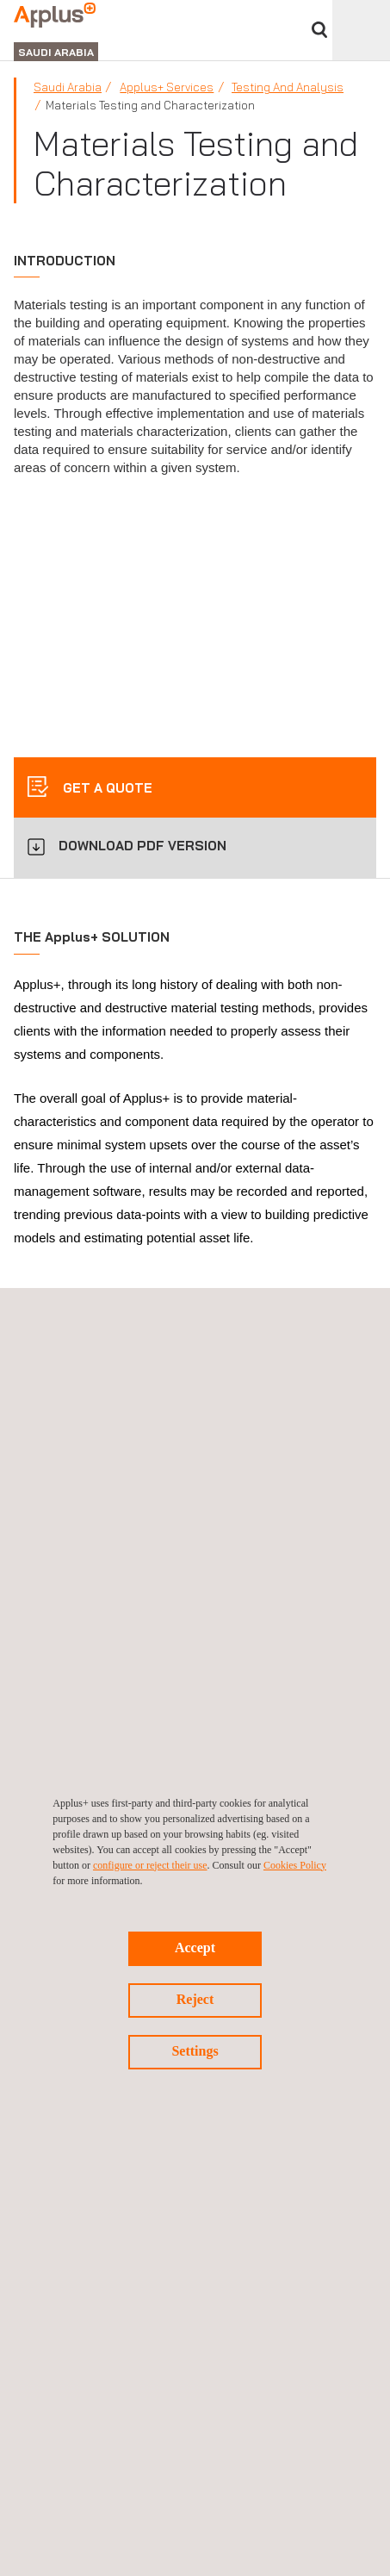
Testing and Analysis (288, 87)
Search (319, 30)
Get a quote (105, 788)
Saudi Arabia (68, 87)
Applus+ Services (167, 87)
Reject (195, 1999)
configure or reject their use (150, 1865)
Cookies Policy (294, 1865)
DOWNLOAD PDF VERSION (142, 845)
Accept (195, 1947)
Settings (194, 2051)
